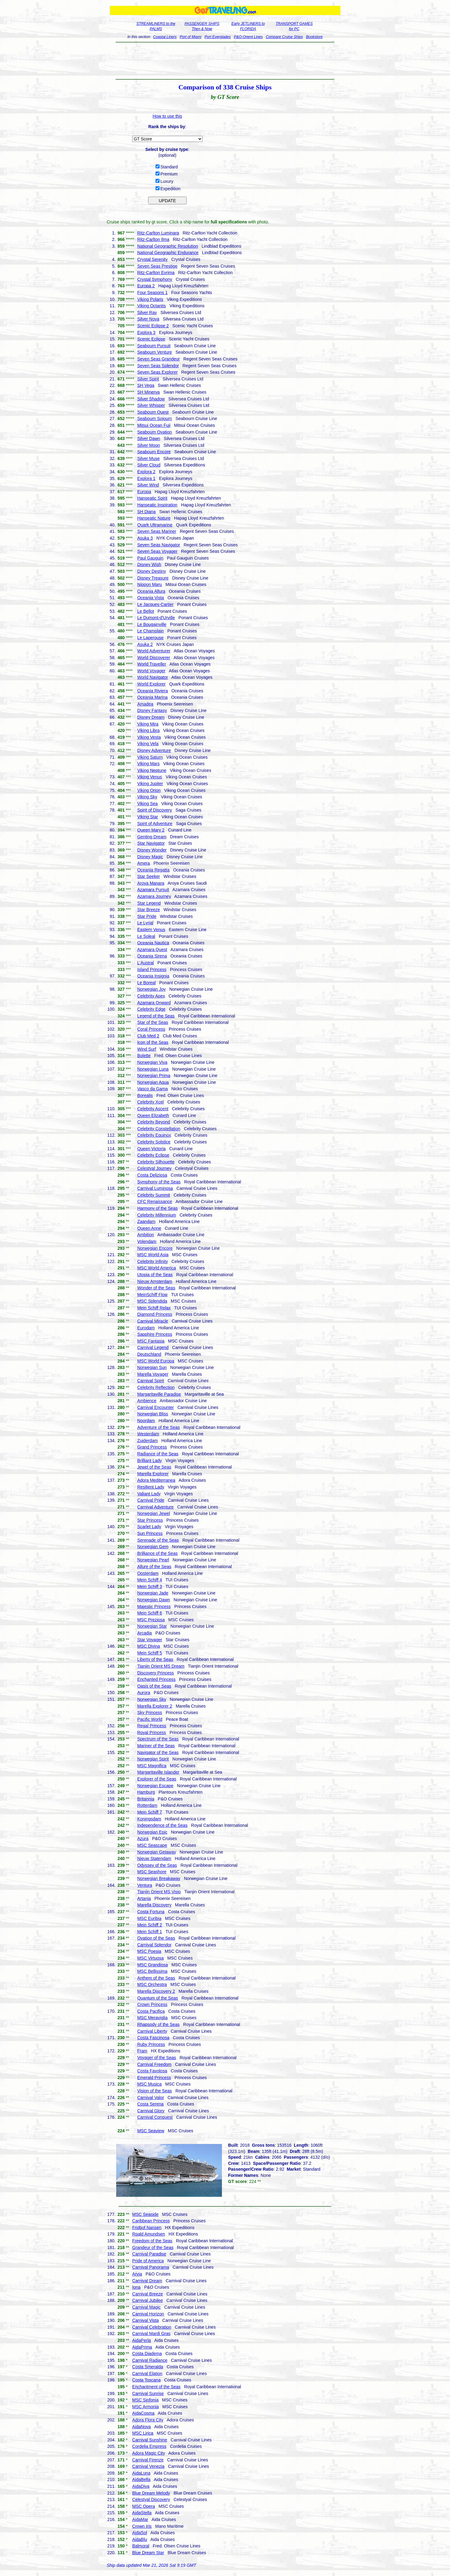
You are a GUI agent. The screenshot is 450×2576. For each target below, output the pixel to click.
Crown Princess (152, 2004)
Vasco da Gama (152, 1088)
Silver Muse (148, 458)
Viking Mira (147, 724)
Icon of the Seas (152, 1042)
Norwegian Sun (152, 1367)
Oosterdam (147, 1573)
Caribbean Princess (151, 2220)
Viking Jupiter (150, 783)
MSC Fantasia (150, 1341)
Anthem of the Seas (156, 1978)
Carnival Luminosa (155, 1188)
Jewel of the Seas (154, 1467)
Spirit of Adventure (154, 823)
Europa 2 (146, 285)
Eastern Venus (151, 929)
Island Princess (151, 969)
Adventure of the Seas (158, 1427)
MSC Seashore (151, 1871)
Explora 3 (146, 332)
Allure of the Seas (154, 1566)
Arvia (137, 2273)
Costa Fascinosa (153, 2037)
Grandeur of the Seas (152, 2247)
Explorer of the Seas (156, 1778)
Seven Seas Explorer (157, 372)
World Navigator (152, 677)
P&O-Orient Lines (248, 37)
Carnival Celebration (151, 2327)
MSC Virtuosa (150, 1958)
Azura (142, 1838)
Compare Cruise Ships (284, 37)
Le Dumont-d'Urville (156, 617)
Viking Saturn (150, 757)
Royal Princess (151, 1732)
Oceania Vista (150, 597)
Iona (136, 2287)
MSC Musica (149, 2084)
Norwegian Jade (152, 1593)
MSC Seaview (150, 2130)
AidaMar (140, 2519)
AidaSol (139, 2532)
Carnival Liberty (152, 2031)
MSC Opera (143, 2506)
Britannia (145, 1798)
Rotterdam (147, 1805)
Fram (142, 2050)
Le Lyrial (145, 922)
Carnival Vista (145, 2320)
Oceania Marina (152, 697)
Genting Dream (151, 836)
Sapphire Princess (154, 1334)
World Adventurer (153, 650)
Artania (144, 1898)
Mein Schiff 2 (149, 1924)
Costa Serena (150, 2104)
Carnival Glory (150, 2110)
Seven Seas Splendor (158, 365)
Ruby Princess (151, 2044)
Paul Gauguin (150, 558)
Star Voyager (149, 1639)
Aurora (143, 1692)
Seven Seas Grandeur (158, 358)
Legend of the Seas (155, 1015)
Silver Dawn (148, 438)
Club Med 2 (148, 1035)
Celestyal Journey (154, 1168)
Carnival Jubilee (147, 2300)
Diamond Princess (154, 1314)
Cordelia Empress (149, 2446)
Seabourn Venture (154, 352)
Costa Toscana (146, 2379)
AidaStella (142, 2512)
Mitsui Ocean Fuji (153, 425)
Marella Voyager (152, 1374)
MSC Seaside (145, 2214)
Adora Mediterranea (156, 1480)
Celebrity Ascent (152, 1108)
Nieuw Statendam (154, 1858)
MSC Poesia (149, 1951)
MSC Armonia (145, 2406)
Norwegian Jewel (153, 1513)
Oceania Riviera (152, 690)
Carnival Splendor (154, 1944)
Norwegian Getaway (156, 1852)
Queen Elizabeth (153, 1115)
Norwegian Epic (152, 1832)
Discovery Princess (155, 1672)
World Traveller (151, 664)
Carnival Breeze (147, 2293)
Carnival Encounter (155, 1407)
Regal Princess (151, 1725)
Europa (144, 491)
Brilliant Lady (149, 1460)
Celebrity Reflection (155, 1387)
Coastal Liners (165, 37)
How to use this (167, 116)
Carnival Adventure (155, 1506)
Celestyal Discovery (151, 2499)
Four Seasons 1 (152, 292)
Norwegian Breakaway (158, 1878)
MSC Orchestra (152, 1984)
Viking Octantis (151, 305)
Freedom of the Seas (152, 2240)
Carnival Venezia (148, 2466)
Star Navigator (150, 843)
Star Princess (150, 1520)
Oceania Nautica (153, 942)
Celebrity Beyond (153, 1121)
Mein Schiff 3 (149, 1586)
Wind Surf (146, 1049)
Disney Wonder (151, 850)
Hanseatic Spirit (152, 498)
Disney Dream (150, 717)
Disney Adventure (154, 750)
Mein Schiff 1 (149, 1931)
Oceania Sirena (152, 956)
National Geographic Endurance (167, 252)
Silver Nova (148, 319)
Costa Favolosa (152, 2070)
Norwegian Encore (154, 1248)
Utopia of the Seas (154, 1274)
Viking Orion (148, 790)
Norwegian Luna (152, 1069)
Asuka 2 (145, 644)
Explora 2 (146, 471)
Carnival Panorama (150, 2267)
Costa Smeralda (147, 2366)
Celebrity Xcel (150, 1101)
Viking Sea (147, 803)
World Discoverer (153, 657)
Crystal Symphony (154, 279)
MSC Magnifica (151, 1765)
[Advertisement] (225, 61)
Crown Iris (142, 2526)
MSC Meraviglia (152, 2017)
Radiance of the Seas (157, 1453)
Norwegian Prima (153, 1075)
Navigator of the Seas (158, 1752)
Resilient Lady (150, 1487)
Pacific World (149, 1719)
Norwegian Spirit (153, 1758)
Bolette (144, 1055)
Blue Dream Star (148, 2552)
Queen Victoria (151, 1148)
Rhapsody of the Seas (158, 2024)
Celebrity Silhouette (155, 1161)
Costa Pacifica (150, 2011)
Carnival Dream (147, 2280)
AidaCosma (143, 2413)
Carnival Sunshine (149, 2439)
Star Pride (146, 916)
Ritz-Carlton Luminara (158, 232)
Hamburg (146, 1792)
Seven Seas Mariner (156, 531)
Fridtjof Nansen (146, 2227)
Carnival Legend (152, 1347)
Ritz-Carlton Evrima (155, 272)
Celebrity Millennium (156, 1215)
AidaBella (141, 2479)
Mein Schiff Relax (154, 1307)
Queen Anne (149, 1228)
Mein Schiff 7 (149, 1812)
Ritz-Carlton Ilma (153, 239)
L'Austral (145, 962)
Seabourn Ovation (154, 432)
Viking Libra (148, 730)
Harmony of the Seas (157, 1208)
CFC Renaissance (154, 1201)
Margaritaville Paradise (159, 1394)
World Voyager (151, 670)
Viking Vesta (149, 737)
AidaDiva (140, 2486)
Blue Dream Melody (151, 2493)
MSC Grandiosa (152, 1964)
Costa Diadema (147, 2353)
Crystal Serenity (152, 259)
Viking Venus (149, 776)
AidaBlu (139, 2539)
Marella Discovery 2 (156, 1991)
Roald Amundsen (148, 2234)
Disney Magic (150, 856)
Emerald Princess (154, 2077)
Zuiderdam (147, 1440)
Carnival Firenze (148, 2459)
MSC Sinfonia (145, 2399)
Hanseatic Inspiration (157, 504)
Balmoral (140, 2545)
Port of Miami (191, 37)
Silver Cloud (148, 464)
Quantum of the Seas (157, 1998)
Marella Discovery (154, 1904)
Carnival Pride (150, 1500)
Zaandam (146, 1221)
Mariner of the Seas (156, 1745)
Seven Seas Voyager (157, 551)
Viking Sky (147, 796)
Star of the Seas (152, 1022)
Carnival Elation (147, 2373)
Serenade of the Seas (158, 1540)
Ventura (144, 1885)
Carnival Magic (146, 2307)
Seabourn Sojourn (154, 418)
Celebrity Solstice (153, 1141)
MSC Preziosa (150, 1619)
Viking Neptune (151, 770)
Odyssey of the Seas (157, 1865)
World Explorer (151, 684)
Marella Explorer (152, 1473)
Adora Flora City (147, 2419)
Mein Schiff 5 (149, 1652)
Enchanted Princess (156, 1679)
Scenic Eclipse (151, 338)
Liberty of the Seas (155, 1659)
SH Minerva (148, 392)
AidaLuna (141, 2473)
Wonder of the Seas (156, 1287)
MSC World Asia (152, 1254)
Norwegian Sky (151, 1699)
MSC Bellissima (152, 1971)
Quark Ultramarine (154, 524)
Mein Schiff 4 (149, 1579)
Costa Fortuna (150, 1911)
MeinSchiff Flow (152, 1294)
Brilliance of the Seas (157, 1553)
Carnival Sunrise (148, 2393)
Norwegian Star (152, 1626)
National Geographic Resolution (167, 246)
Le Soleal (146, 936)
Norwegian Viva (152, 1062)
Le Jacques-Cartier (155, 604)
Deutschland (149, 1354)
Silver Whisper (151, 405)
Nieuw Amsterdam (154, 1281)
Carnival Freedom (154, 2064)
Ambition (145, 1234)
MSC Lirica (142, 2433)
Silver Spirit (148, 378)
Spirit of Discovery (154, 810)
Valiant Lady (148, 1493)
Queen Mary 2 (150, 830)
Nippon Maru (149, 584)
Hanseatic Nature (153, 518)
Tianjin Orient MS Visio (159, 1891)
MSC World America (156, 1267)
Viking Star (147, 816)
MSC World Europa (155, 1361)
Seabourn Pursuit (153, 345)
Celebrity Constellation (158, 1128)
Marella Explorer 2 (154, 1706)
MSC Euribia (149, 1918)
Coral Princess (151, 1029)
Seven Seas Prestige (157, 266)
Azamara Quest (152, 949)
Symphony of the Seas (158, 1181)
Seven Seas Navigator (158, 544)
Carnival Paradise (149, 2254)
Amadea (145, 704)
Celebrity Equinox (154, 1135)
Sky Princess (149, 1712)
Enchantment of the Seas (156, 2386)
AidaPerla (141, 2340)
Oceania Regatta (153, 869)
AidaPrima (142, 2347)
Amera (143, 863)
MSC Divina (148, 1646)
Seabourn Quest (152, 412)
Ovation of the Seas (156, 1938)
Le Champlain (150, 630)
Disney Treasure (152, 578)
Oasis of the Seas (154, 1686)
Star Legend (148, 903)
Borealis (145, 1095)
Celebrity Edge (151, 1009)
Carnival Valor (150, 2097)
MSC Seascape (152, 1845)
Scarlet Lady (149, 1526)
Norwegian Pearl (153, 1559)
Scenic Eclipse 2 (153, 325)
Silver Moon (148, 445)
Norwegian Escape (155, 1785)
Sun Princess (149, 1533)
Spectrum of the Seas (158, 1738)
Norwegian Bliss (152, 1413)
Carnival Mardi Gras (151, 2333)
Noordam (146, 1420)
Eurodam (146, 1327)
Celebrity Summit (153, 1195)
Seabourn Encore (154, 451)
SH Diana (146, 511)
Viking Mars (148, 763)
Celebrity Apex (151, 995)
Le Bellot (145, 611)
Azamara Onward (154, 1002)
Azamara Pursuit (153, 889)
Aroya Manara (150, 883)
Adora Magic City (148, 2453)
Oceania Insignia (153, 975)
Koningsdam (149, 1818)
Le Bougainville (151, 624)
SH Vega (145, 385)
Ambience (146, 1400)
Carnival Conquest (154, 2117)
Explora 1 (146, 478)
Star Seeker (148, 876)
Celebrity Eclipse (153, 1155)
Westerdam (148, 1433)
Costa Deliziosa (152, 1175)
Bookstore (314, 37)
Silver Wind (148, 484)
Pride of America (148, 2260)
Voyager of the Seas (156, 2057)
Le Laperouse (150, 637)
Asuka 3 (145, 538)
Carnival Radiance (149, 2360)
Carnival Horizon (148, 2313)
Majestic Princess (154, 1606)
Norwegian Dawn (153, 1599)
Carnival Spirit (150, 1380)
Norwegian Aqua (153, 1082)
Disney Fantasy (152, 710)
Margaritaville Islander (158, 1772)
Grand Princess (152, 1447)
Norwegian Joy (151, 989)
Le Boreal (146, 982)
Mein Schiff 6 (149, 1612)
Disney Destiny (151, 571)
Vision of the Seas (154, 2090)
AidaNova (141, 2426)
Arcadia (144, 1632)
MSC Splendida (152, 1301)
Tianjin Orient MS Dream (160, 1666)
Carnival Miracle (152, 1321)
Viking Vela (147, 743)
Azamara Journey (154, 896)
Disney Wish (149, 564)
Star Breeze (148, 909)
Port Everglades (217, 37)
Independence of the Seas (162, 1825)
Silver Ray (147, 312)
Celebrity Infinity (152, 1261)
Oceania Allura (151, 591)
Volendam (146, 1241)
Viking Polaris (150, 299)
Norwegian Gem (152, 1546)
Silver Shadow (151, 398)
